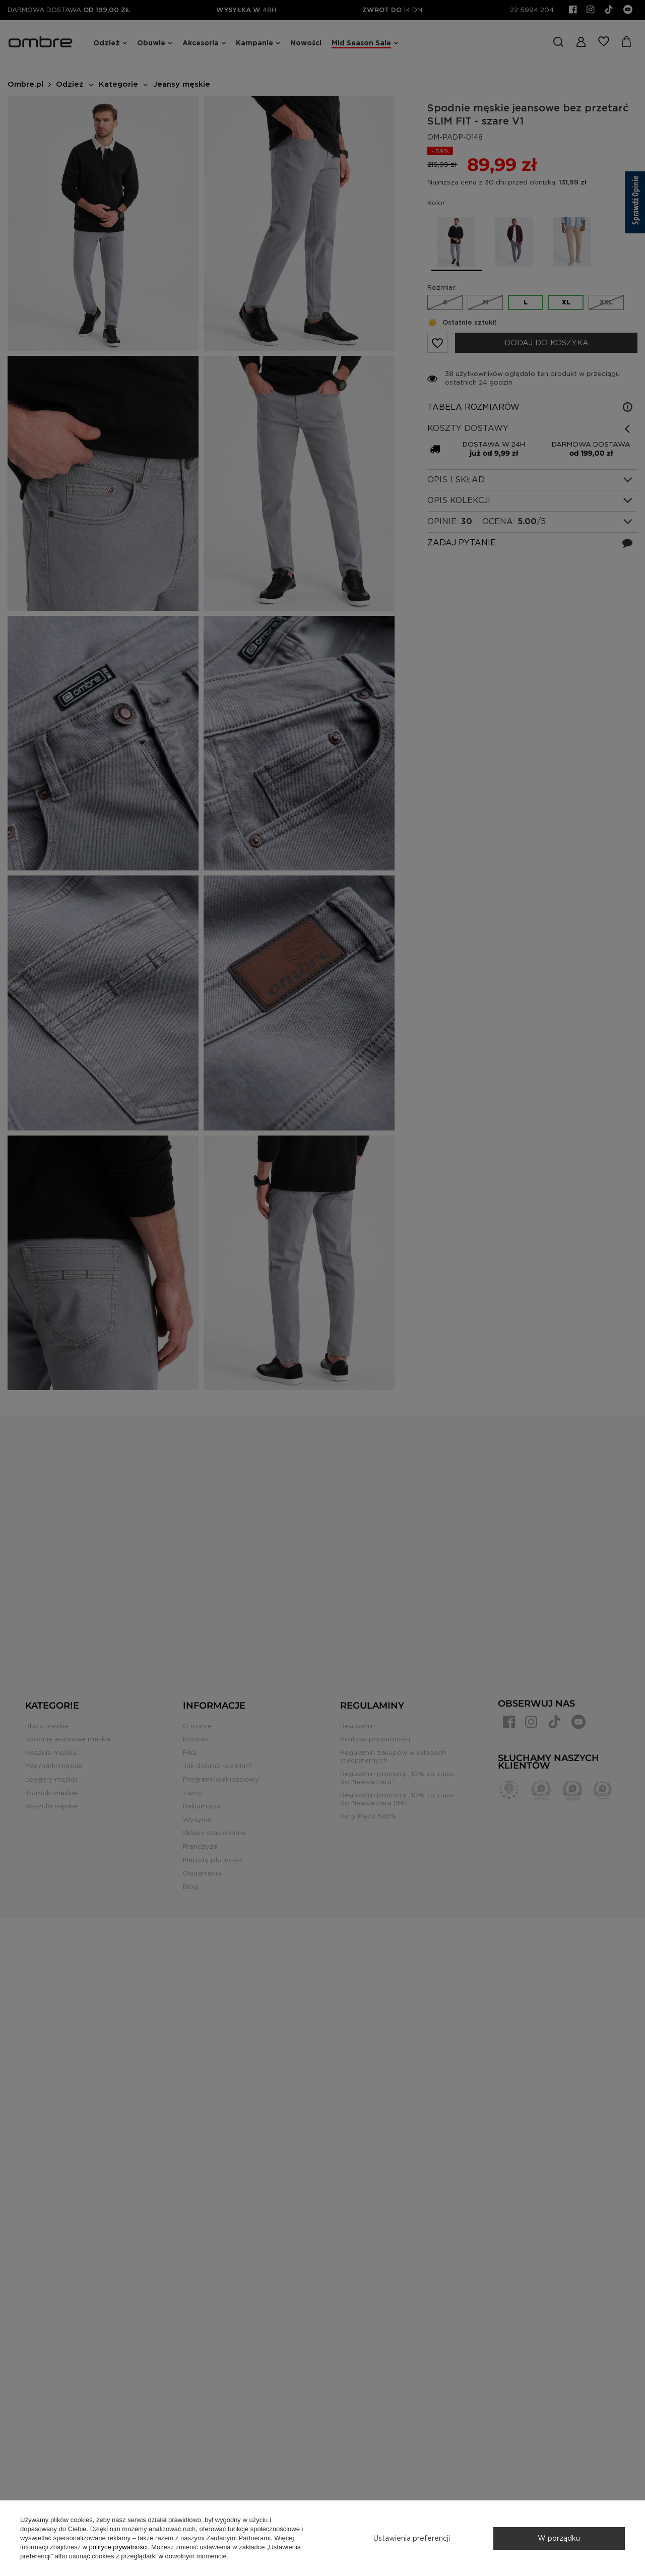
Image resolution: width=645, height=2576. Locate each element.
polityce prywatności (118, 2547)
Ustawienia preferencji (411, 2538)
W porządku (559, 2538)
